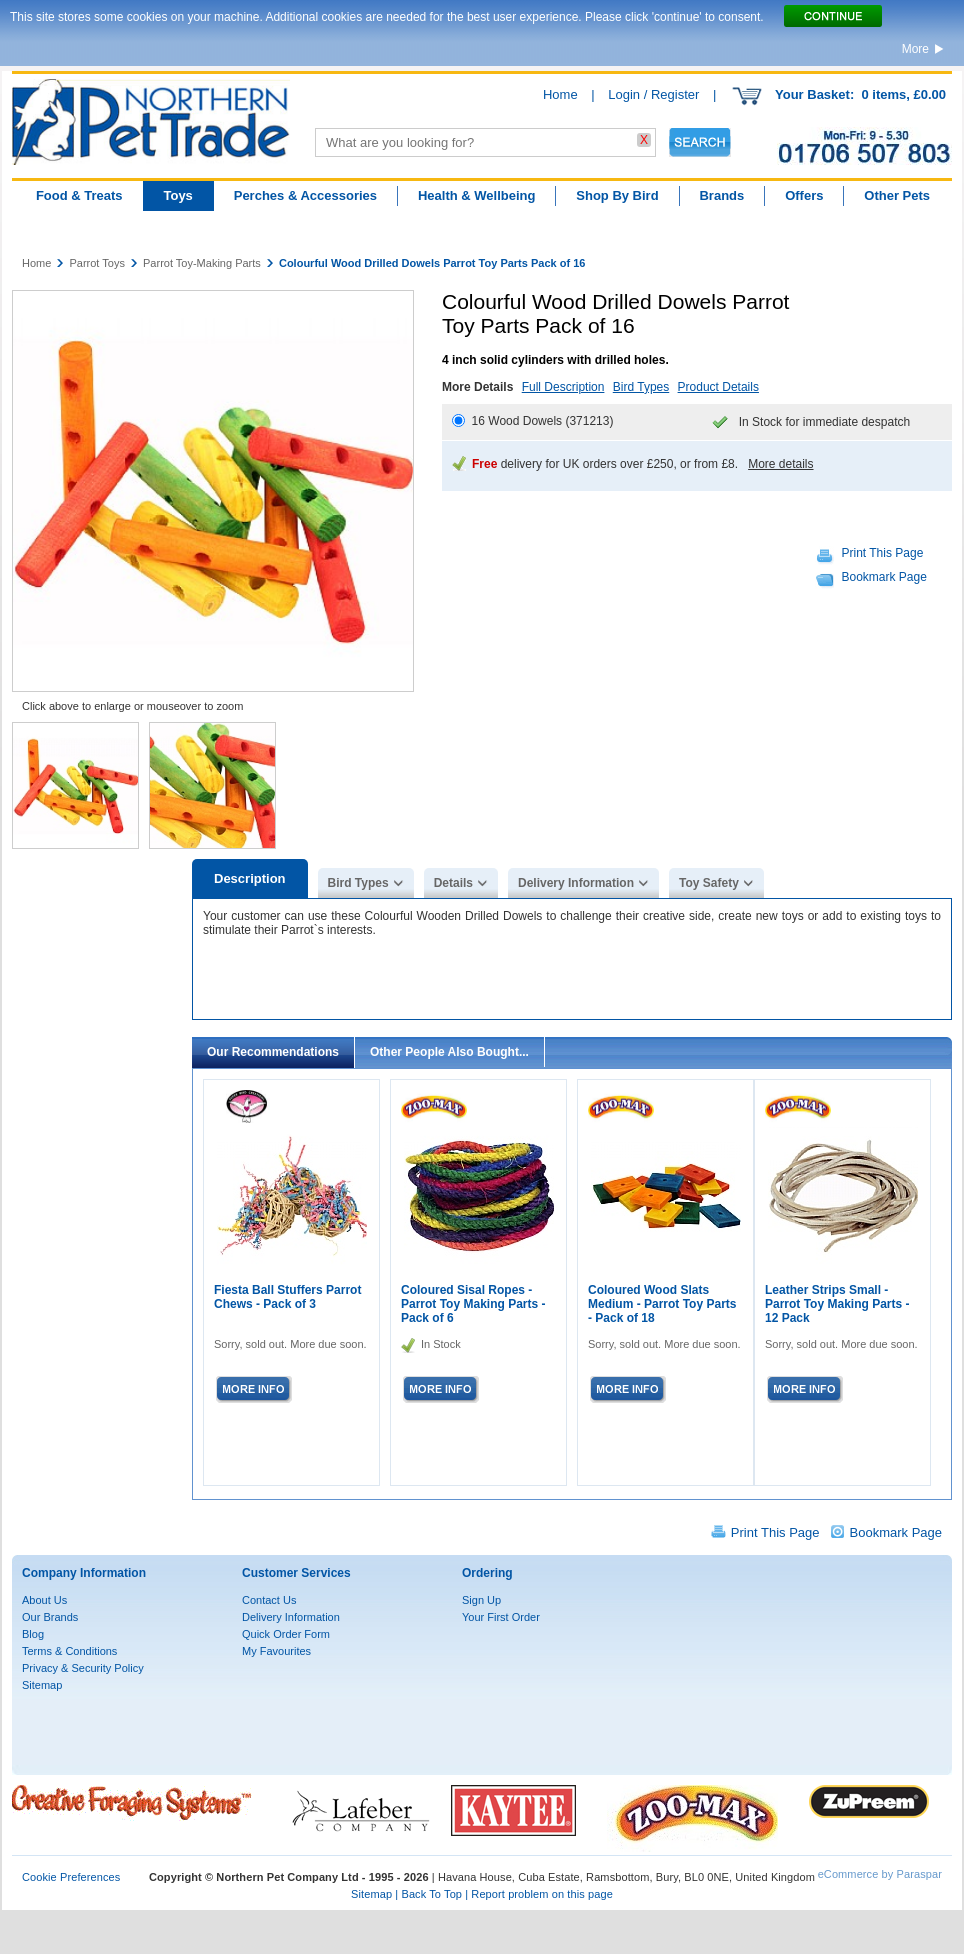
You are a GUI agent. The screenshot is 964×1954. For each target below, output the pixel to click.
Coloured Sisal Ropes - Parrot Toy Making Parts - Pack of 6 (473, 1304)
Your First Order (501, 1617)
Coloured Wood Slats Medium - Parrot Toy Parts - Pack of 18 (662, 1304)
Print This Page (883, 553)
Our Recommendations (273, 1052)
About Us (44, 1600)
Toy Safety (709, 883)
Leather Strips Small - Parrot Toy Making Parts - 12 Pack (837, 1304)
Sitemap (42, 1685)
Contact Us (269, 1600)
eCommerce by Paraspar (880, 1874)
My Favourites (276, 1651)
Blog (33, 1634)
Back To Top (431, 1894)
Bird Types (641, 387)
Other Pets (897, 195)
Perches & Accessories (305, 195)
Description (250, 878)
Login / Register (653, 94)
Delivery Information (576, 883)
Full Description (563, 387)
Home (560, 94)
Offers (804, 195)
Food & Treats (79, 195)
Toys (177, 195)
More (915, 49)
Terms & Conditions (69, 1651)
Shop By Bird (617, 195)
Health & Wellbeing (477, 195)
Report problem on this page (542, 1894)
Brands (721, 195)
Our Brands (50, 1617)
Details (453, 883)
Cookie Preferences (71, 1877)
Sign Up (481, 1600)
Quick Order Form (286, 1634)
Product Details (718, 387)
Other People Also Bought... (449, 1052)
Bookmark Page (884, 577)
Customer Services (296, 1573)
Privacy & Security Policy (83, 1668)
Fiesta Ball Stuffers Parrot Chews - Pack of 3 (287, 1297)
